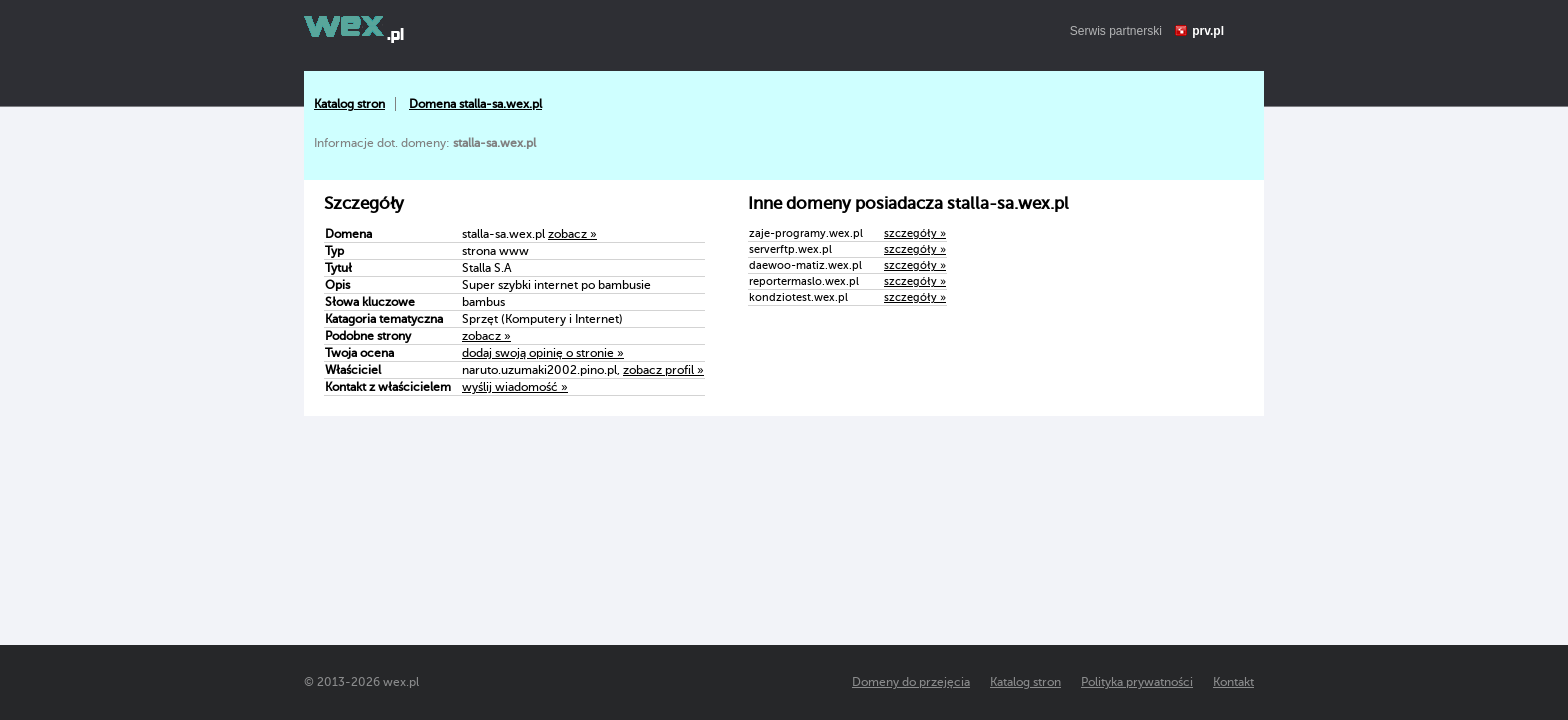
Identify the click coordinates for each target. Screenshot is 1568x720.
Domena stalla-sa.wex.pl (475, 104)
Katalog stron (349, 104)
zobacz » (572, 234)
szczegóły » (915, 233)
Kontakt (1233, 682)
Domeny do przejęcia (911, 682)
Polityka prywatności (1137, 682)
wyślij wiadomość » (515, 387)
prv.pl (1208, 31)
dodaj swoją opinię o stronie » (543, 353)
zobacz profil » (663, 370)
